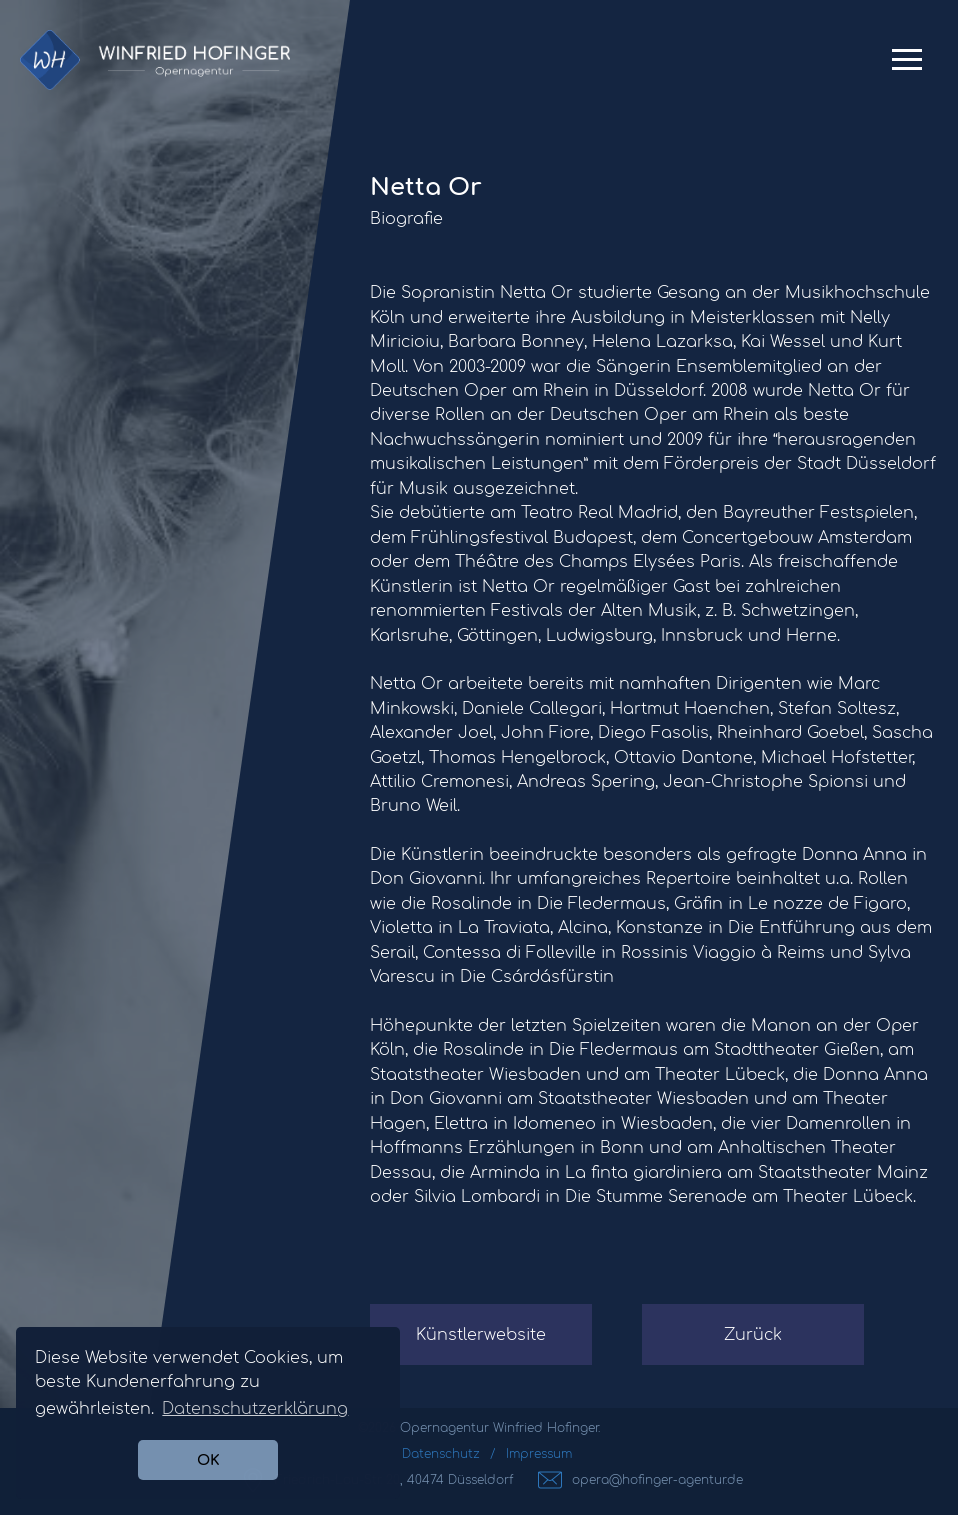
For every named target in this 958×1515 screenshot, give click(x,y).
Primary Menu (907, 67)
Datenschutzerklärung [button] (255, 1409)
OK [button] (208, 1460)
